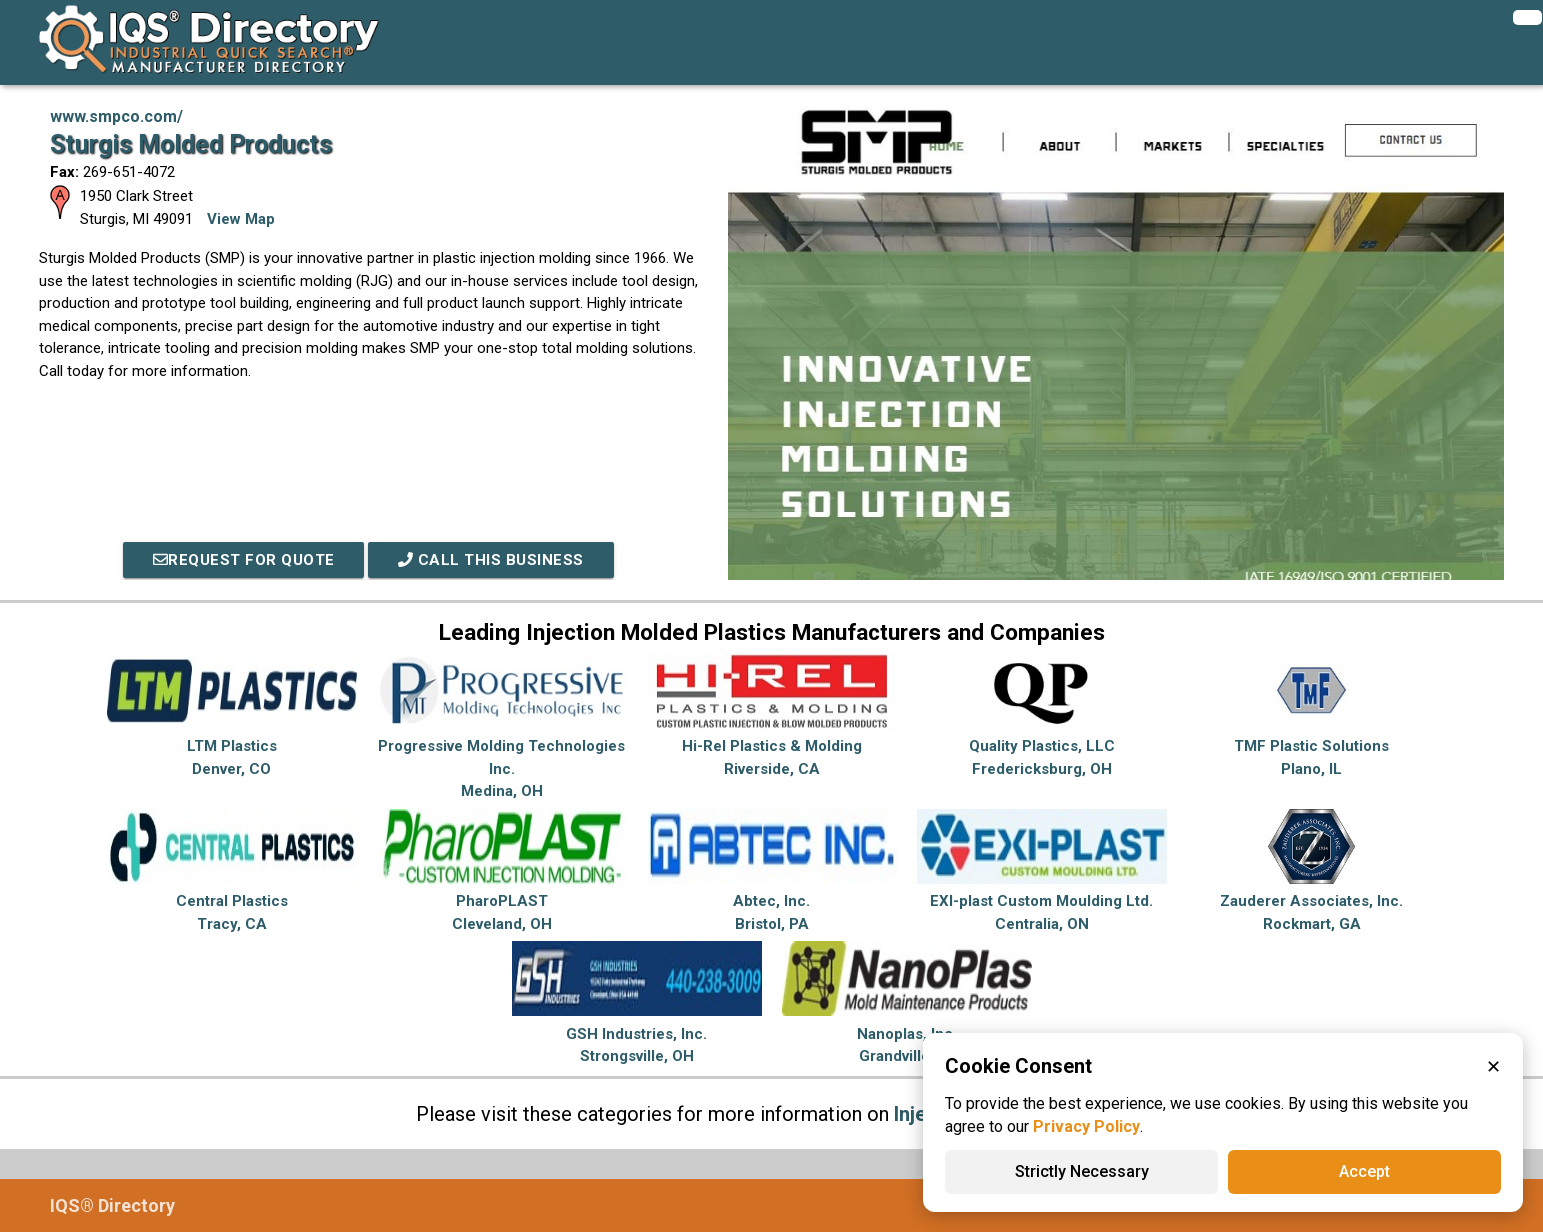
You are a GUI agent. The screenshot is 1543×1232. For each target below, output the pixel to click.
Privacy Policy (1086, 1126)
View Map (241, 219)
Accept (1364, 1171)
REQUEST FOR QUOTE (244, 560)
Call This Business (491, 560)
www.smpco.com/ (116, 116)
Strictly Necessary (1082, 1171)
